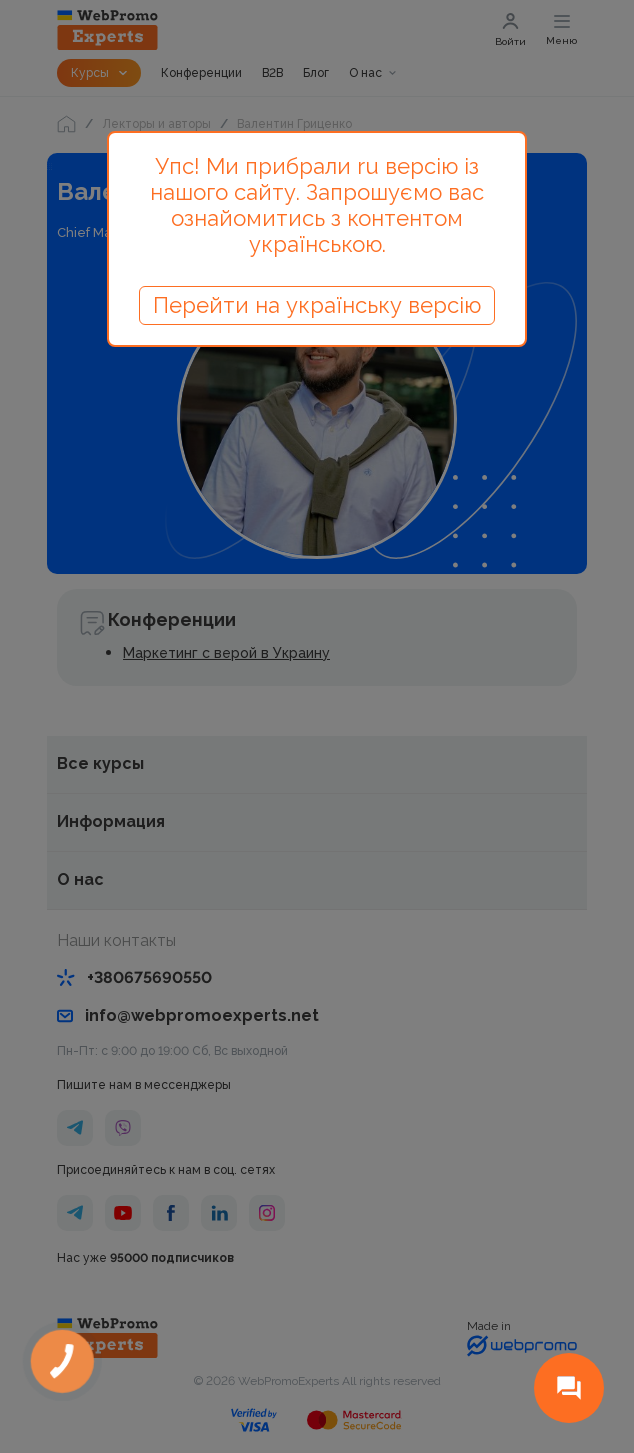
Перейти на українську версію (317, 305)
